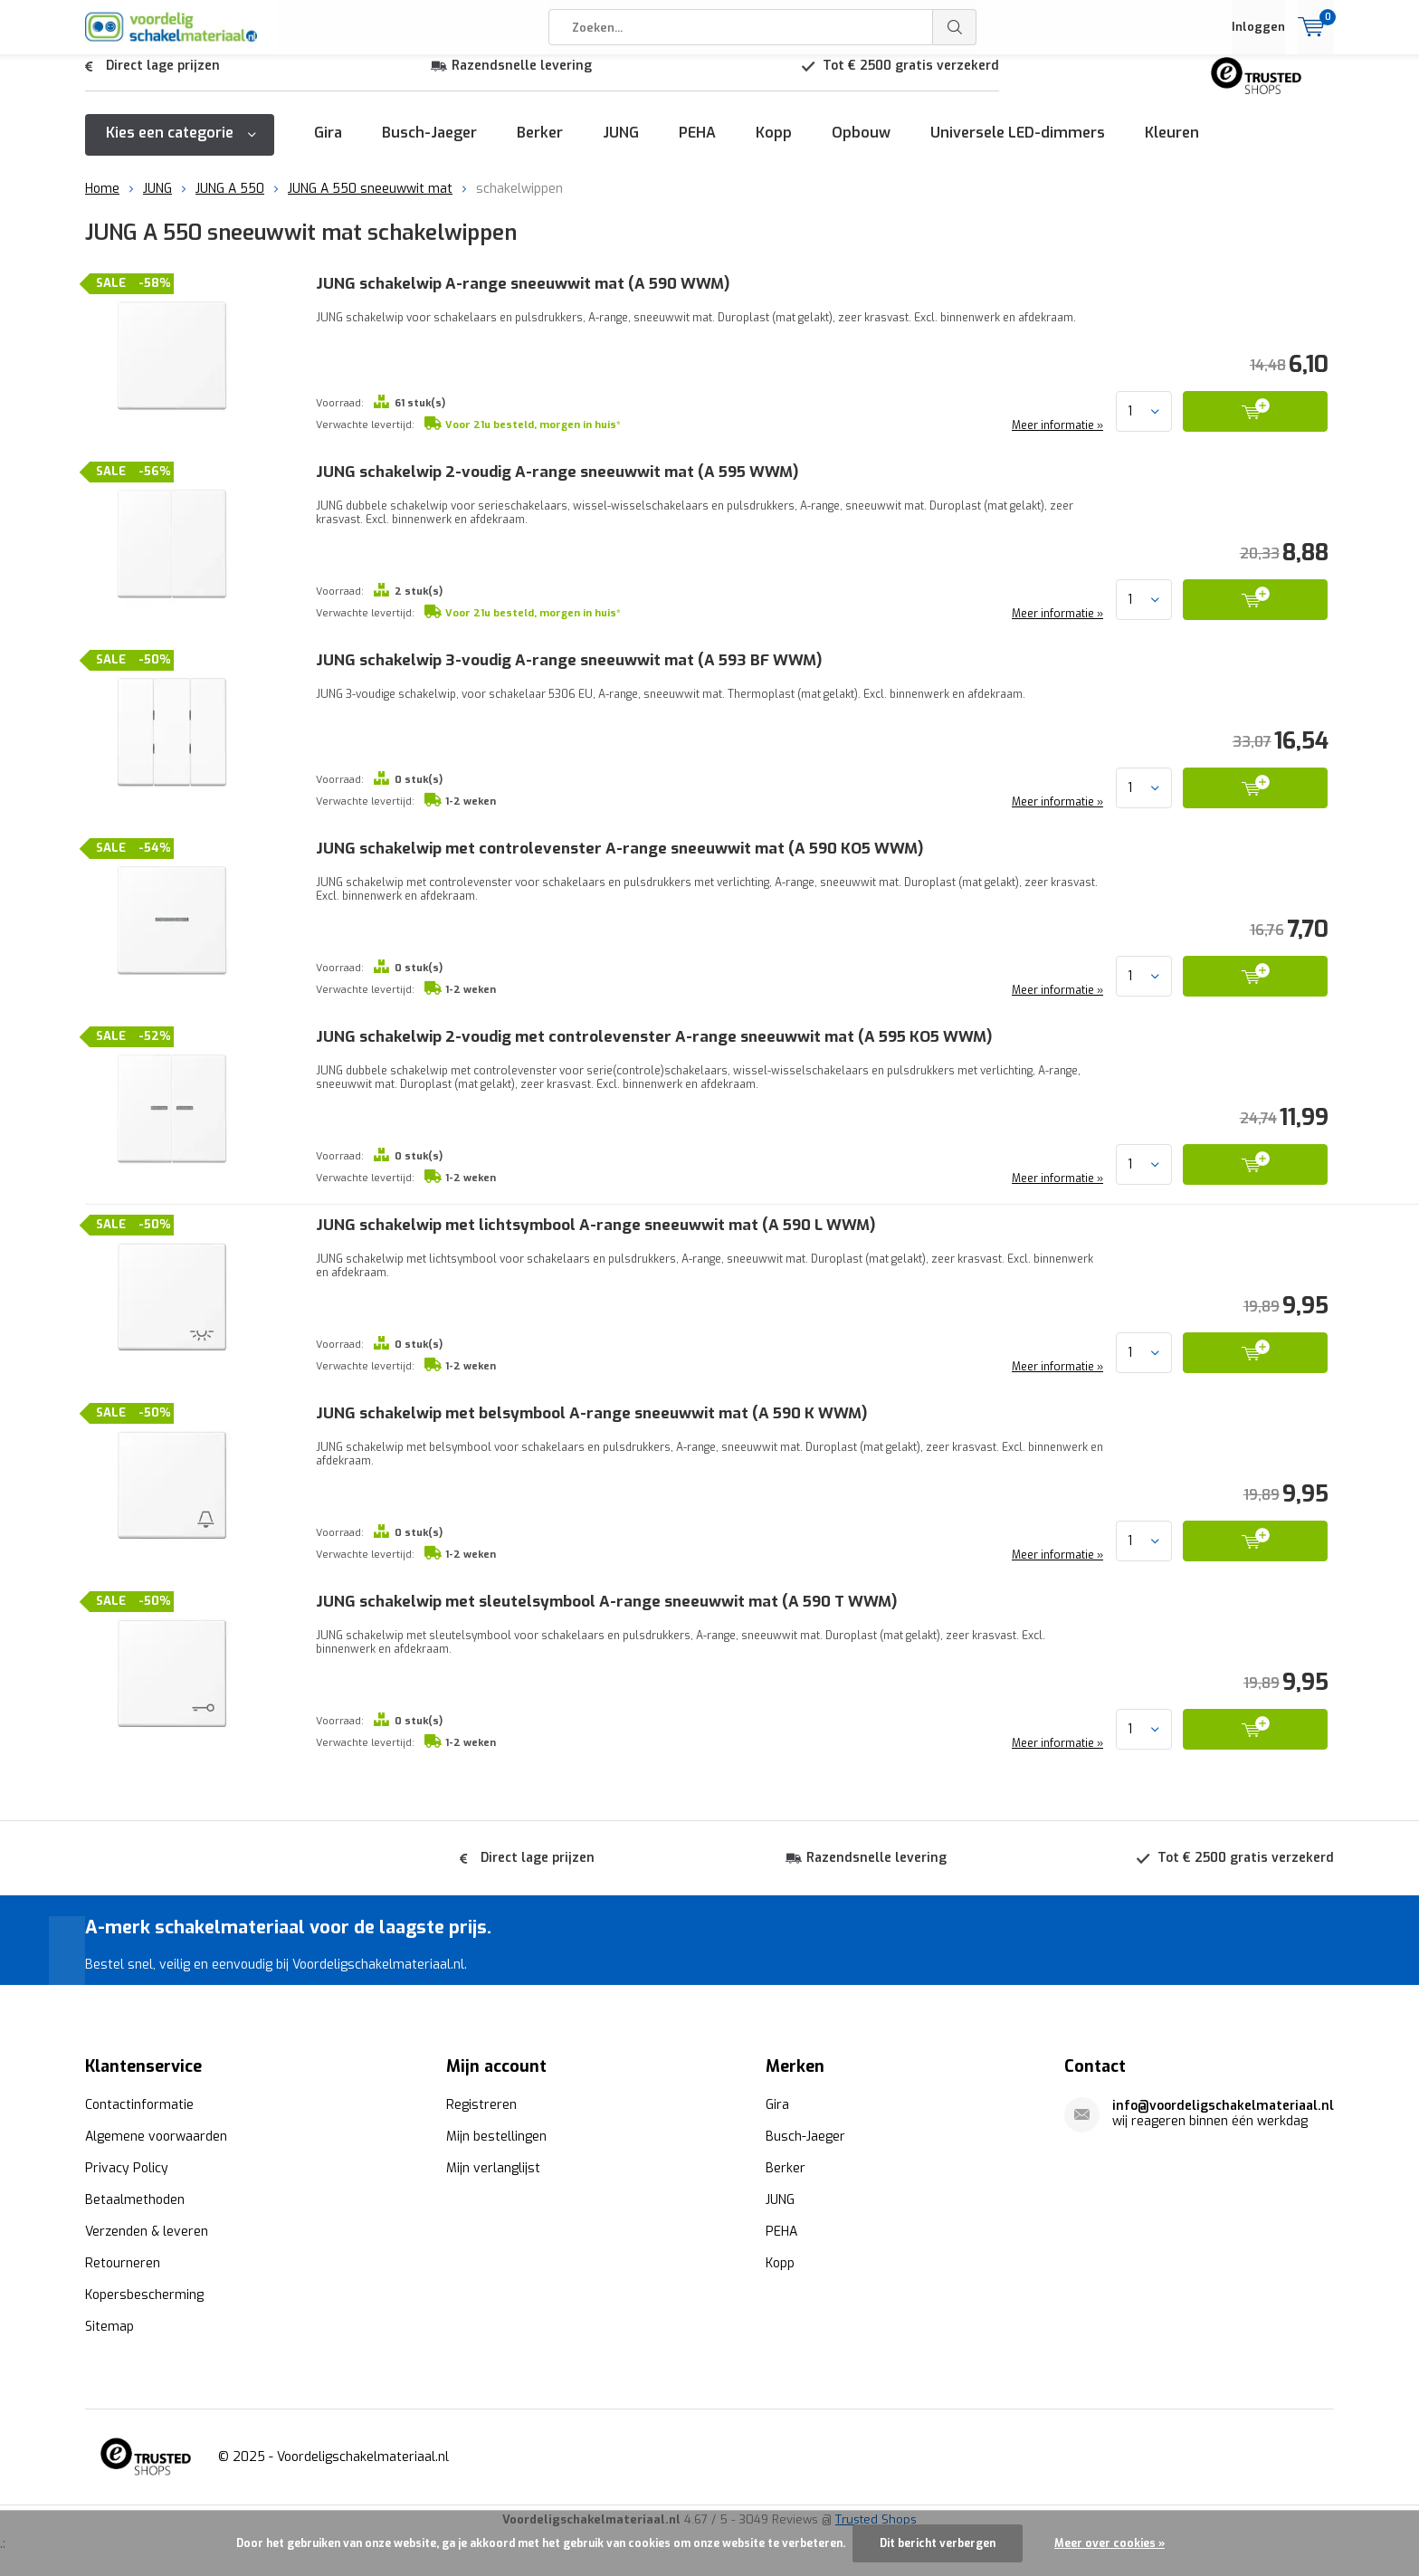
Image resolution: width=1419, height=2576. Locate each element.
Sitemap (109, 2325)
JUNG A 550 (229, 202)
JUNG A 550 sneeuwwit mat (370, 202)
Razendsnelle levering (522, 79)
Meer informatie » (1056, 439)
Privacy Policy (126, 2167)
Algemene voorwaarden (156, 2135)
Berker (540, 146)
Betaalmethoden (135, 2199)
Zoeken (954, 27)
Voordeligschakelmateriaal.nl (363, 2456)
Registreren (481, 2104)
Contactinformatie (139, 2104)
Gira (328, 146)
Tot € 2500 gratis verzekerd (911, 79)
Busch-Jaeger (429, 146)
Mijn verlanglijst (493, 2167)
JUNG (621, 146)
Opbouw (861, 146)
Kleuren (1172, 146)
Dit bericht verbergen (937, 2543)
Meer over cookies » (1109, 2543)
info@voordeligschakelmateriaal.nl (1223, 2105)
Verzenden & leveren (146, 2230)
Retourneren (122, 2262)
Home (102, 202)
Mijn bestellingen (496, 2135)
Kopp (774, 146)
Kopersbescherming (144, 2294)
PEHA (697, 146)
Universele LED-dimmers (1017, 146)
